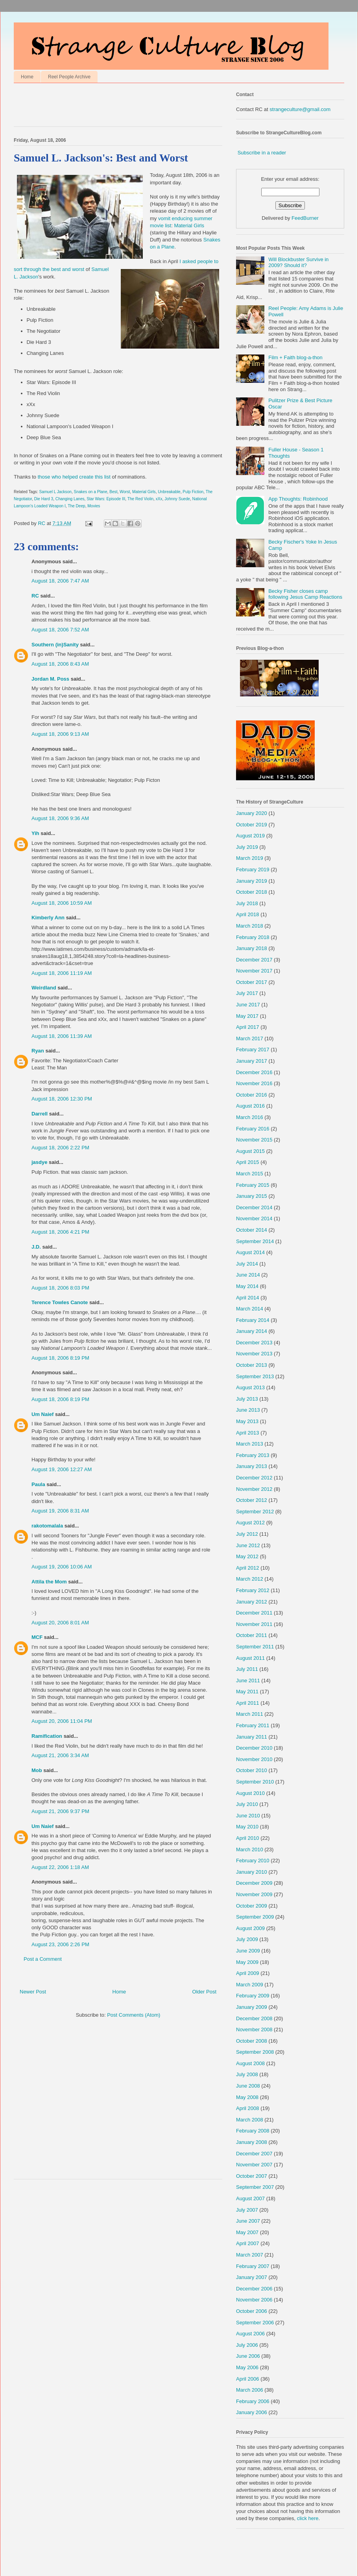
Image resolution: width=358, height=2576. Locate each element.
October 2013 (251, 1365)
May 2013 (247, 1421)
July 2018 (247, 903)
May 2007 (247, 2232)
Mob (36, 1770)
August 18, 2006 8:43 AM (60, 664)
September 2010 (255, 1782)
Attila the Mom (49, 1582)
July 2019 (247, 847)
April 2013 (247, 1433)
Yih (35, 833)
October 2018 (251, 892)
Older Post (204, 1992)
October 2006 (251, 2311)
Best (113, 492)
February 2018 (252, 937)
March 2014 (249, 1309)
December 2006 (254, 2289)
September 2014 (255, 1241)
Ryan (37, 1051)
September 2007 (255, 2187)
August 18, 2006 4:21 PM (60, 1232)
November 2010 (254, 1759)
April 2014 (247, 1298)
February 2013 (252, 1455)
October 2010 (251, 1770)
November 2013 (254, 1354)
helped (70, 477)
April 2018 (247, 914)
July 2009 (247, 1939)
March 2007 (249, 2255)
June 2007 (248, 2221)
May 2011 (247, 1691)
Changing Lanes (70, 499)
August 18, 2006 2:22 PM (60, 1148)
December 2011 (254, 1613)
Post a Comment (43, 1959)
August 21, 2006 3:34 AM (60, 1755)
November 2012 (254, 1489)
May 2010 (247, 1827)
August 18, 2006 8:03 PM (60, 1288)
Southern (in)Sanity (55, 645)
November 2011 (254, 1624)
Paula (38, 1484)
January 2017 (251, 1061)
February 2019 (252, 869)
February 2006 (252, 2401)
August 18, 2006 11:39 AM (61, 1036)
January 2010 (251, 1872)
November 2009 (254, 1894)
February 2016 (252, 1129)
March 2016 (249, 1117)
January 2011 (251, 1737)
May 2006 (247, 2367)
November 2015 (254, 1140)
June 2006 (248, 2356)
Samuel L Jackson (55, 492)
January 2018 (251, 948)
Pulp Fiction (193, 492)
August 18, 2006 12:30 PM (61, 1099)
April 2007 (247, 2243)
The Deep (76, 506)
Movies (93, 506)
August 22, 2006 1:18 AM (60, 1867)
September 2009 (255, 1917)
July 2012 (247, 1534)
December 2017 (254, 960)
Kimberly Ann (48, 918)
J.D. (36, 1247)
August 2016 (250, 1106)
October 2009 (251, 1906)
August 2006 (250, 2334)
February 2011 (252, 1725)
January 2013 (251, 1466)
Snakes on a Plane (90, 492)
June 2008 (248, 2086)
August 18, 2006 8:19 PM (60, 1358)
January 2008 (251, 2142)
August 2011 (250, 1658)
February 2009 (252, 1996)
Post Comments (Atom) (133, 2015)
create (86, 477)
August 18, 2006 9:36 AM (60, 818)
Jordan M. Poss (50, 679)
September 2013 (255, 1376)
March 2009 (249, 1985)
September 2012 (255, 1511)
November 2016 (254, 1083)
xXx (159, 499)
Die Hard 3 (43, 499)
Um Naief (42, 1414)
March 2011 (249, 1714)
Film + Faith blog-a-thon (295, 357)
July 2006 (247, 2345)
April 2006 (247, 2379)
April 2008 (247, 2108)
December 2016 (254, 1072)
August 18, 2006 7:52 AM (60, 630)
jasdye (39, 1162)
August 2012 (250, 1523)
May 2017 (247, 1016)
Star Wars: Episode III (106, 499)
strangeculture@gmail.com (299, 109)
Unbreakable (169, 492)
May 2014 (247, 1286)
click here (308, 2518)
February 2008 (252, 2131)
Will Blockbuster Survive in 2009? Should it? (298, 262)
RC (35, 596)
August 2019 (250, 836)
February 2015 (252, 1185)
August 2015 (250, 1151)
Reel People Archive (69, 77)
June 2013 (248, 1410)
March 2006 (249, 2390)
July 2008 (247, 2074)
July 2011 (247, 1669)
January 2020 (251, 813)
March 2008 (249, 2120)
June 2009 (248, 1951)
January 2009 (251, 2007)
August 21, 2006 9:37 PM (60, 1811)
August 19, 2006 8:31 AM (60, 1511)
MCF (36, 1637)
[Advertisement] (106, 107)
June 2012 (248, 1545)
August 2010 (250, 1793)
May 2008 (247, 2097)
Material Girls (189, 225)
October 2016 (251, 1095)
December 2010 (254, 1748)
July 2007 (247, 2210)
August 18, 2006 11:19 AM (61, 973)
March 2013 (249, 1444)
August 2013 (250, 1387)
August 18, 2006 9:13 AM (60, 734)
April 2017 (247, 1027)
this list (103, 477)
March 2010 (249, 1849)
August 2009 (250, 1928)
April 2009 (247, 1973)
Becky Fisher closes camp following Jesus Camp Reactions (305, 594)
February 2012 (252, 1590)
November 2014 (254, 1218)
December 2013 (254, 1343)
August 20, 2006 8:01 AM (60, 1623)
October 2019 (251, 825)
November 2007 (254, 2165)
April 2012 (247, 1568)
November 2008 (254, 2029)
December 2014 (254, 1207)
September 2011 (255, 1647)
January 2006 (251, 2412)
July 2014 (247, 1264)
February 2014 (252, 1320)
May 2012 (247, 1556)
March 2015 (249, 1174)
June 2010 (248, 1816)
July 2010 (247, 1804)
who (56, 477)
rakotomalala (47, 1526)
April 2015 (247, 1162)
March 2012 (249, 1579)
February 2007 (252, 2266)
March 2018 (249, 926)
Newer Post (33, 1992)
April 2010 (247, 1838)
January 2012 (251, 1602)
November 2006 (254, 2300)
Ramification (46, 1736)
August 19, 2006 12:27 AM (61, 1469)
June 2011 (248, 1680)
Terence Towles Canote (59, 1302)
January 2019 (251, 881)
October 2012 (251, 1500)
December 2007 (254, 2154)
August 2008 (250, 2063)
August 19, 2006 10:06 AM (61, 1567)
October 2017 (251, 982)
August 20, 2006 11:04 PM (61, 1721)
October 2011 (251, 1635)
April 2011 (247, 1703)
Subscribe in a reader (262, 153)
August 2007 (250, 2198)
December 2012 (254, 1478)
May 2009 (247, 1962)
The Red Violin (140, 499)
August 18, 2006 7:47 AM (60, 581)
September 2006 (255, 2322)
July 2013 (247, 1399)
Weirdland (43, 988)
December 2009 (254, 1883)
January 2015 (251, 1196)
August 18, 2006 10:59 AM (61, 903)
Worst (125, 492)
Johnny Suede (177, 499)
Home (27, 77)
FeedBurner (305, 218)
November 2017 (254, 971)
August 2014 (250, 1252)
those (44, 477)
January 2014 (251, 1331)
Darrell (39, 1114)
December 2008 (254, 2018)
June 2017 (248, 1005)
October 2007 (251, 2176)
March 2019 (249, 858)
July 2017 (247, 993)
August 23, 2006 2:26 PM (60, 1944)
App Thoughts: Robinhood (298, 499)
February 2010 (252, 1860)
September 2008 (255, 2052)
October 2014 (251, 1230)
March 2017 (249, 1038)
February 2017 (252, 1049)
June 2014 (248, 1275)
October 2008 (251, 2041)
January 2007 (251, 2277)
